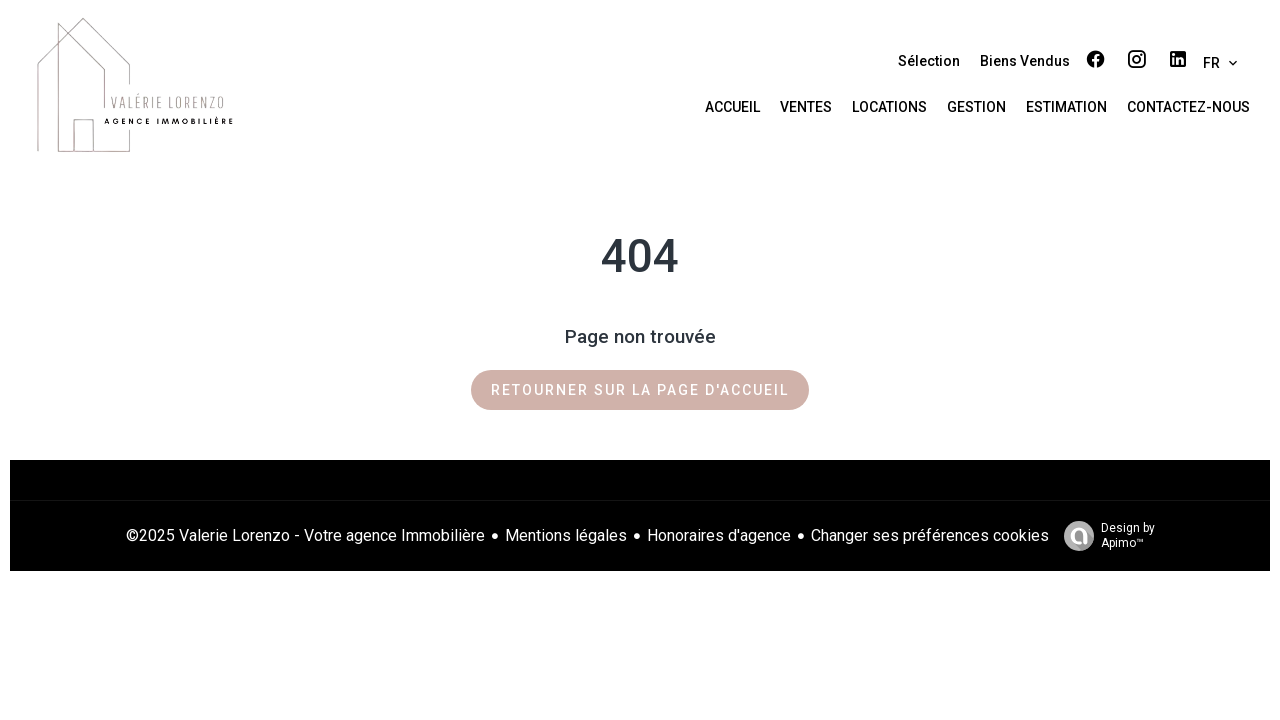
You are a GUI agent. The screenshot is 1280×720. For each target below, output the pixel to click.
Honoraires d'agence (719, 535)
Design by (1104, 536)
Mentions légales (566, 535)
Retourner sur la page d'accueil (640, 390)
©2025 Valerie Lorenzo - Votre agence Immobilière (305, 535)
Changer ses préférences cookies (930, 535)
